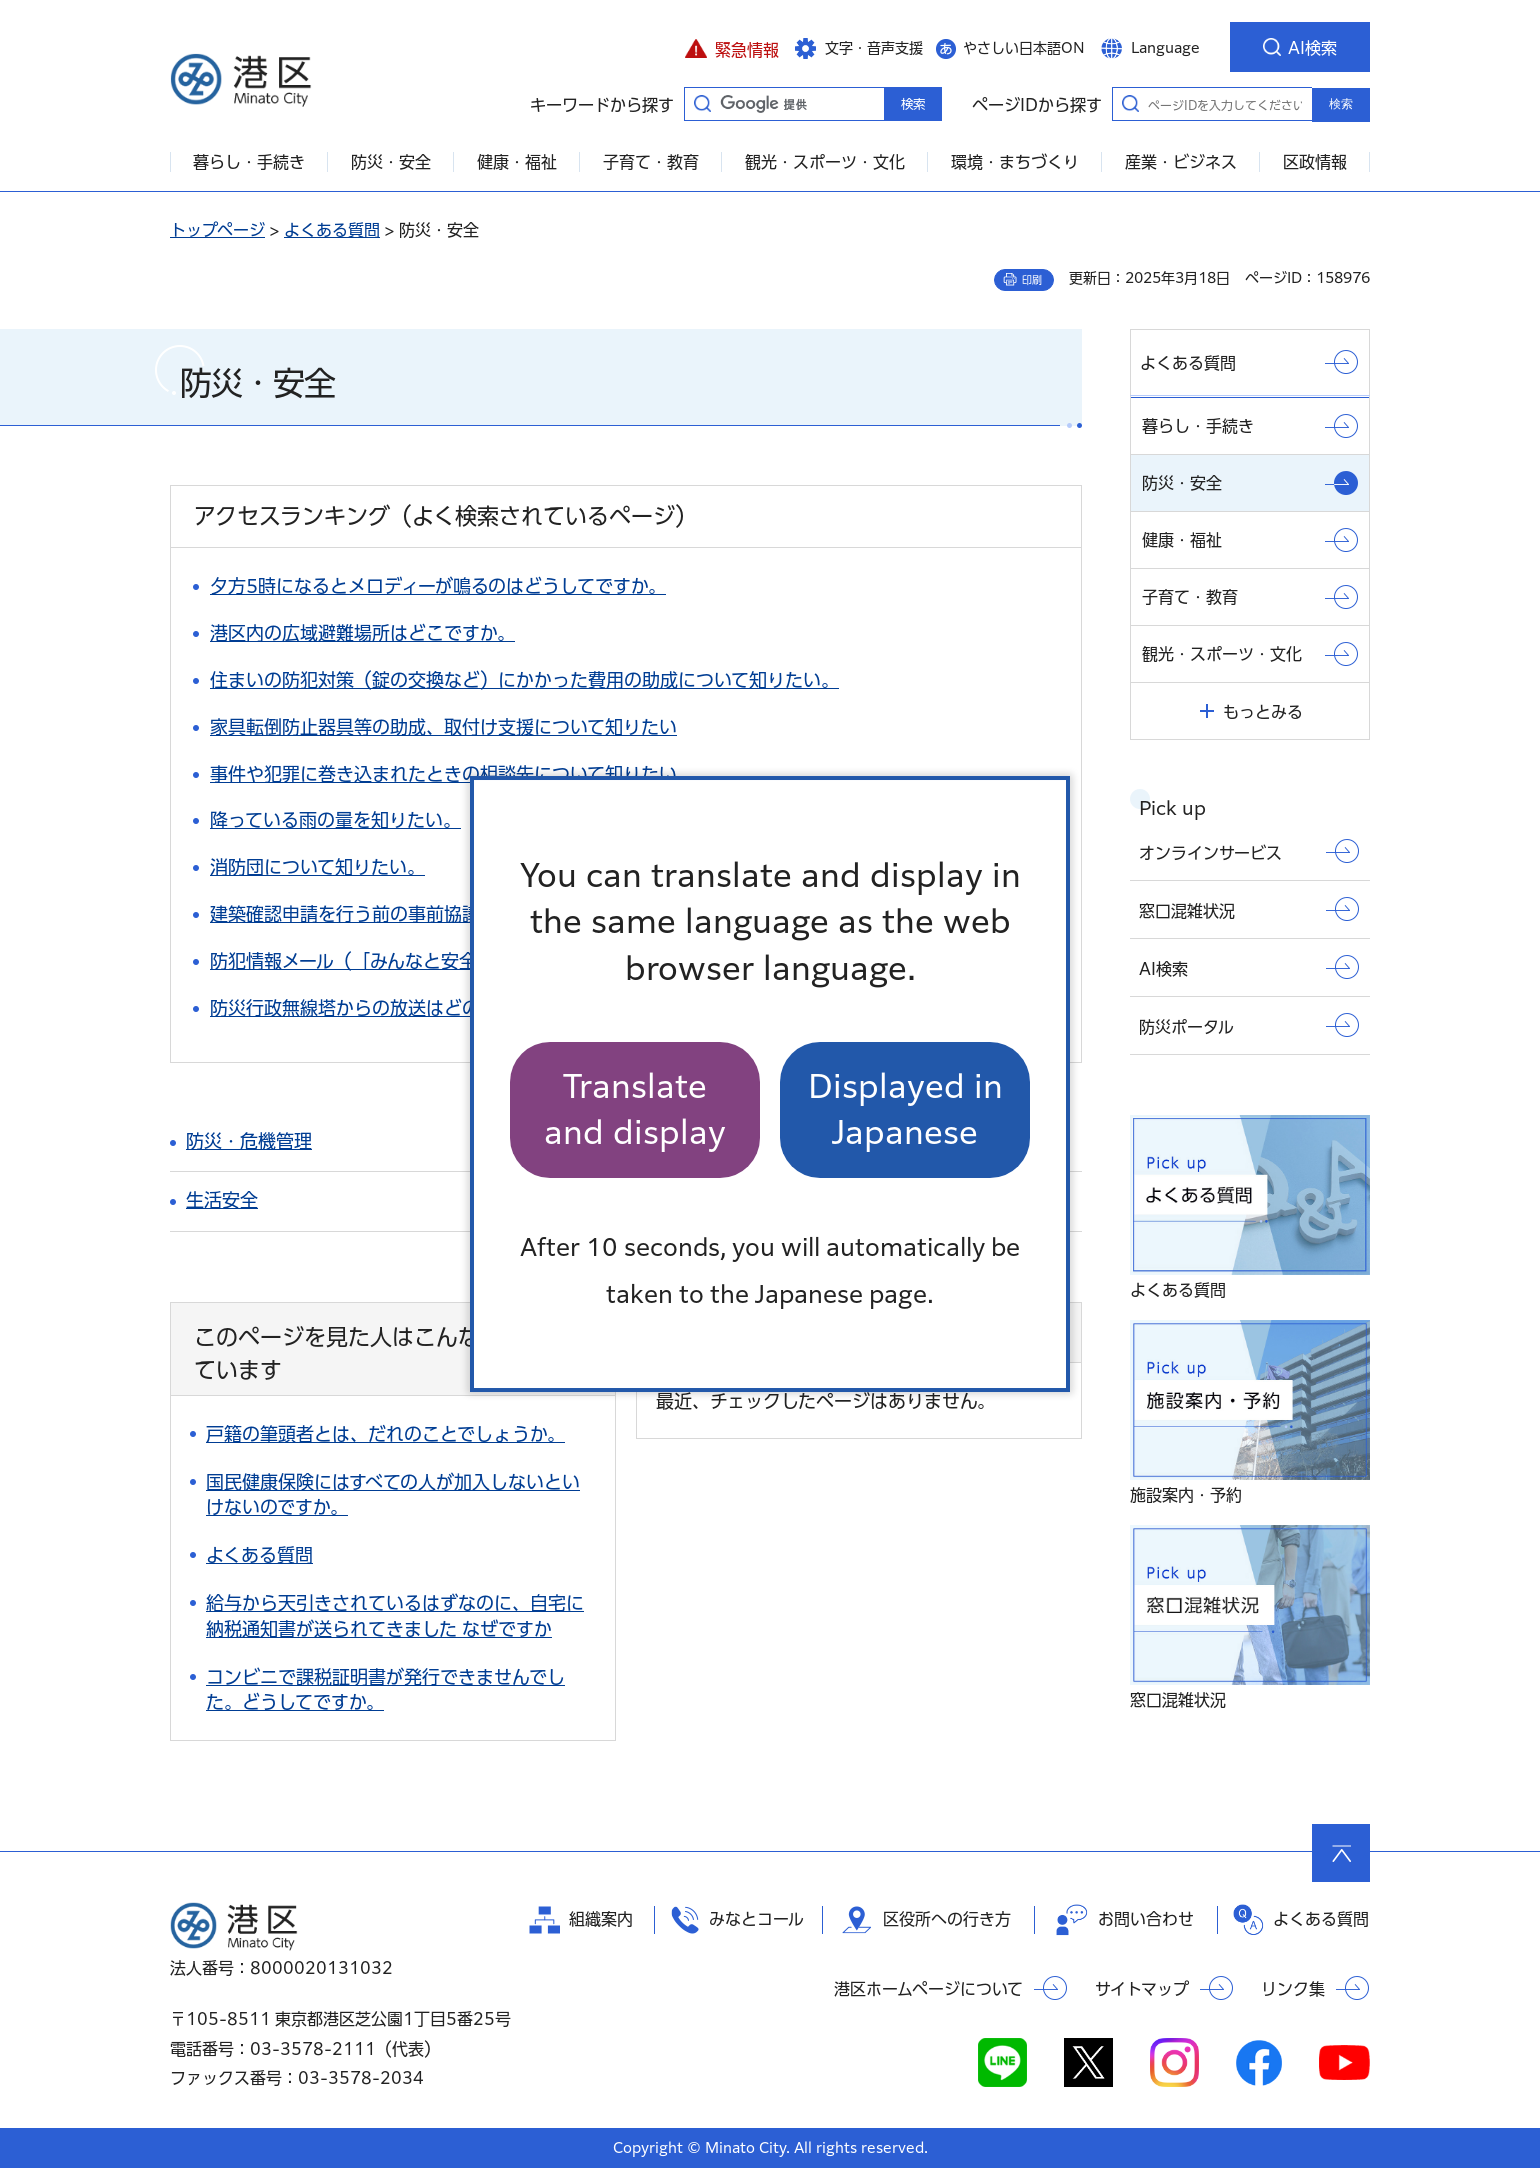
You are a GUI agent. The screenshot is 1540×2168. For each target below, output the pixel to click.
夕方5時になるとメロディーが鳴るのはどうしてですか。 (438, 586)
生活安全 (222, 1200)
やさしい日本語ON (1024, 48)
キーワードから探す (702, 103)
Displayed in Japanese (905, 1109)
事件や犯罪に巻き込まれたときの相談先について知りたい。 (452, 774)
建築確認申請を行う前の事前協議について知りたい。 (425, 914)
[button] (731, 47)
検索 (1341, 104)
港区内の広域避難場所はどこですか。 (362, 633)
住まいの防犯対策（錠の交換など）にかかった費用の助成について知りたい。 (524, 680)
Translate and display (635, 1109)
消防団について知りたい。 (317, 867)
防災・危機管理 (249, 1141)
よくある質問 (332, 230)
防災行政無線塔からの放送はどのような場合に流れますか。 (452, 1008)
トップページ (217, 230)
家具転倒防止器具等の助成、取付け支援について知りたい (443, 727)
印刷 (1032, 280)
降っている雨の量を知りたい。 (335, 820)
